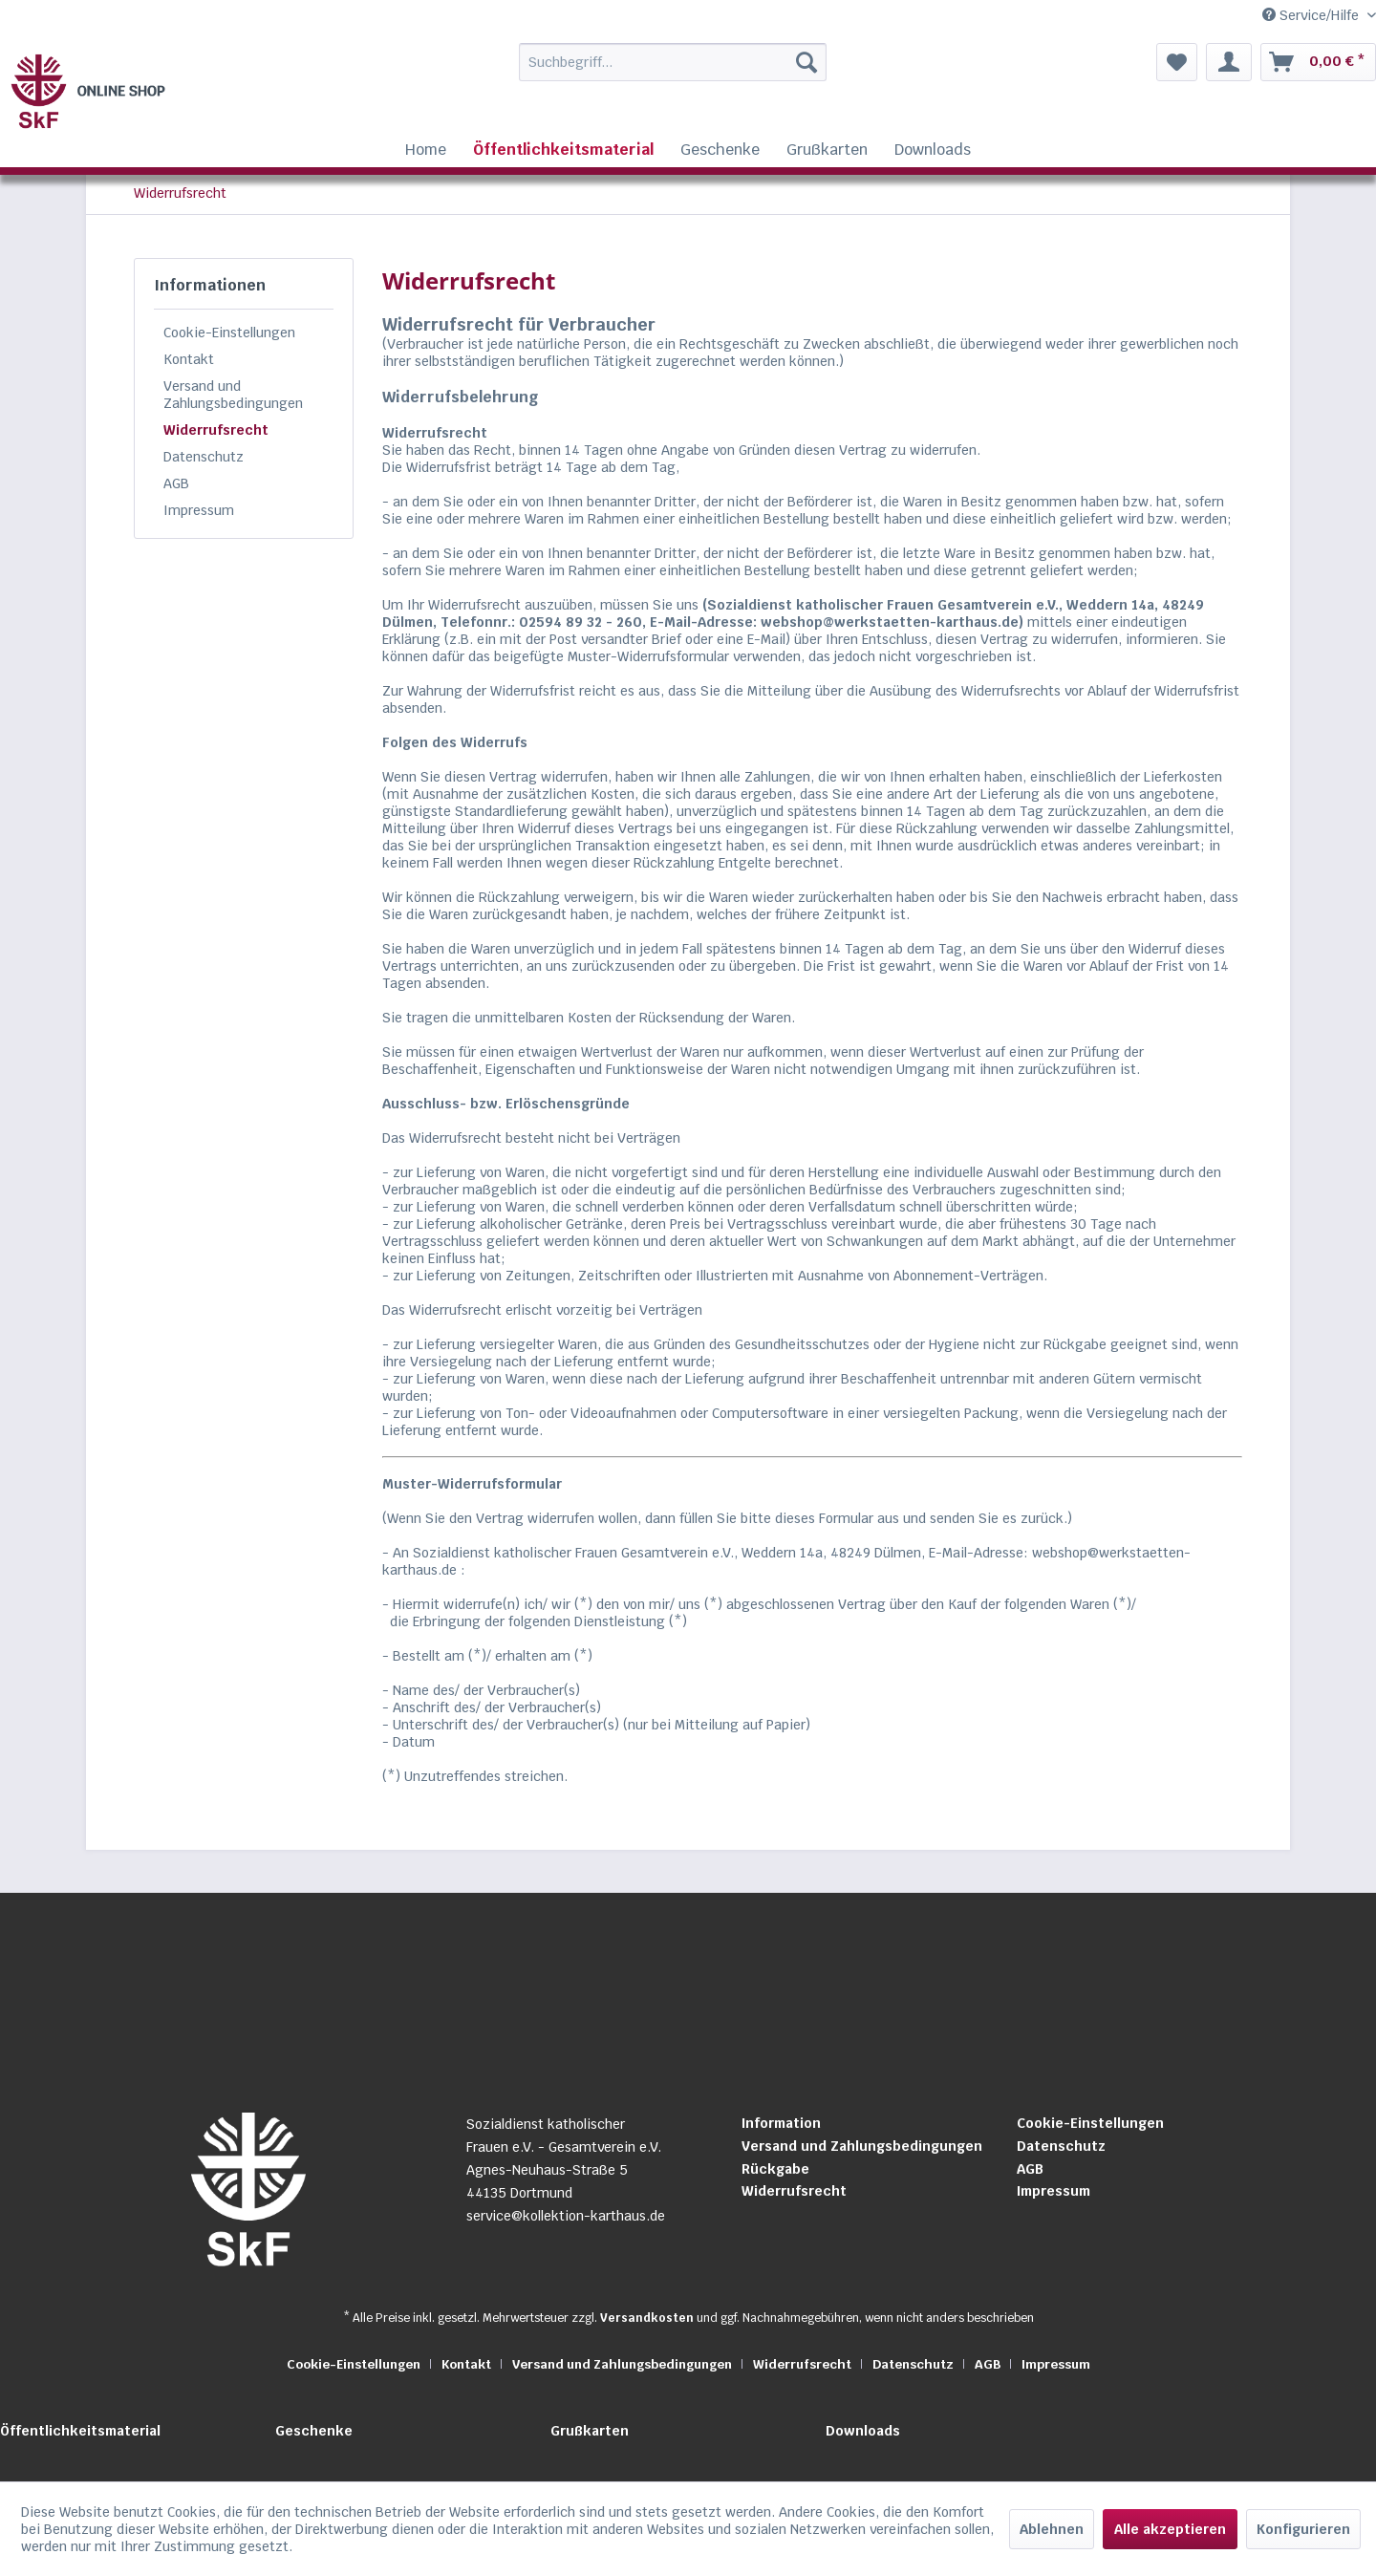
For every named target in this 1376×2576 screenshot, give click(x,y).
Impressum (198, 510)
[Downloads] (932, 149)
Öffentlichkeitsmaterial (80, 2430)
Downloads (863, 2430)
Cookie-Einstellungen (229, 332)
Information (781, 2123)
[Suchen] (806, 62)
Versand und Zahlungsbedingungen (233, 394)
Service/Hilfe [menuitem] (1312, 15)
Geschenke (314, 2430)
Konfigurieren (1303, 2529)
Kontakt (188, 359)
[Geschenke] (720, 149)
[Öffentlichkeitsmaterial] (563, 149)
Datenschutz (203, 456)
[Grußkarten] (827, 149)
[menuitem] (634, 62)
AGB (176, 483)
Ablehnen (1052, 2529)
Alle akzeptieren (1170, 2529)
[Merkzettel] (1176, 62)
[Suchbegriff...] (673, 62)
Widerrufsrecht (216, 430)
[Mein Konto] (1229, 62)
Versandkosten (647, 2318)
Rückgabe (775, 2169)
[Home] (426, 149)
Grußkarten (589, 2430)
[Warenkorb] (1318, 62)
